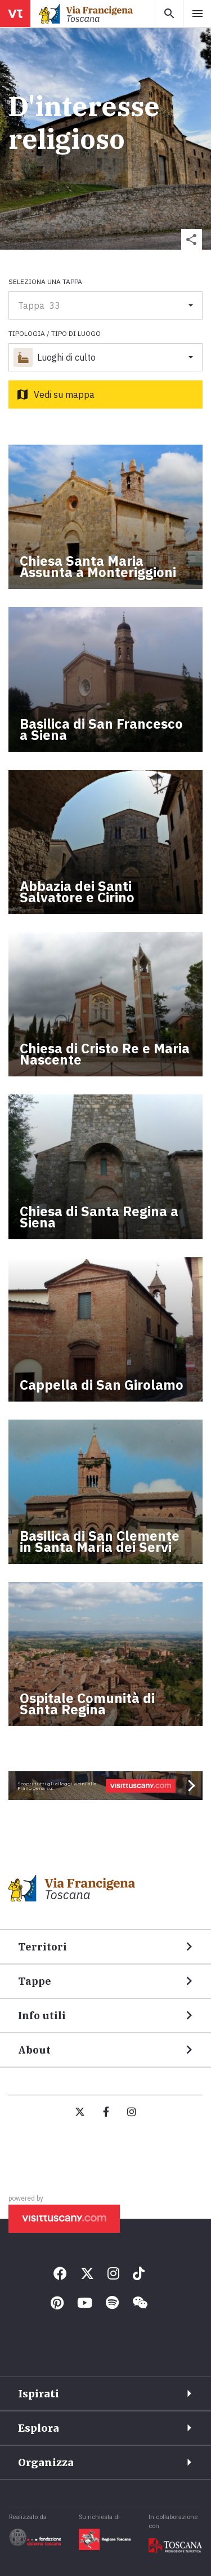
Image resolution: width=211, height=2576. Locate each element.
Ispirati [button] (38, 2393)
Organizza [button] (46, 2462)
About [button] (34, 2049)
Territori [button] (42, 1946)
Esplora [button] (38, 2428)
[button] (191, 239)
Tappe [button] (34, 1981)
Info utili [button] (42, 2015)
